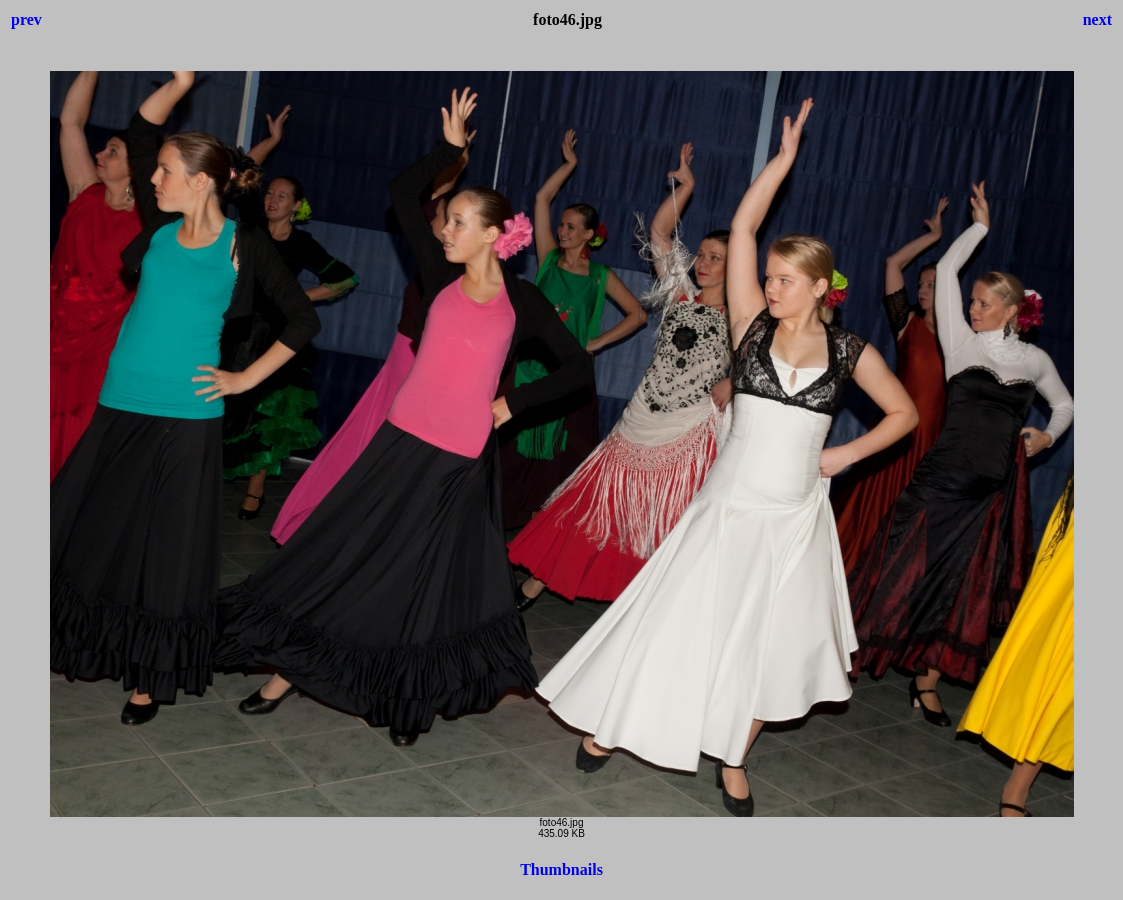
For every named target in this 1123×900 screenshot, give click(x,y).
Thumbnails (561, 869)
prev (26, 19)
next (1097, 19)
